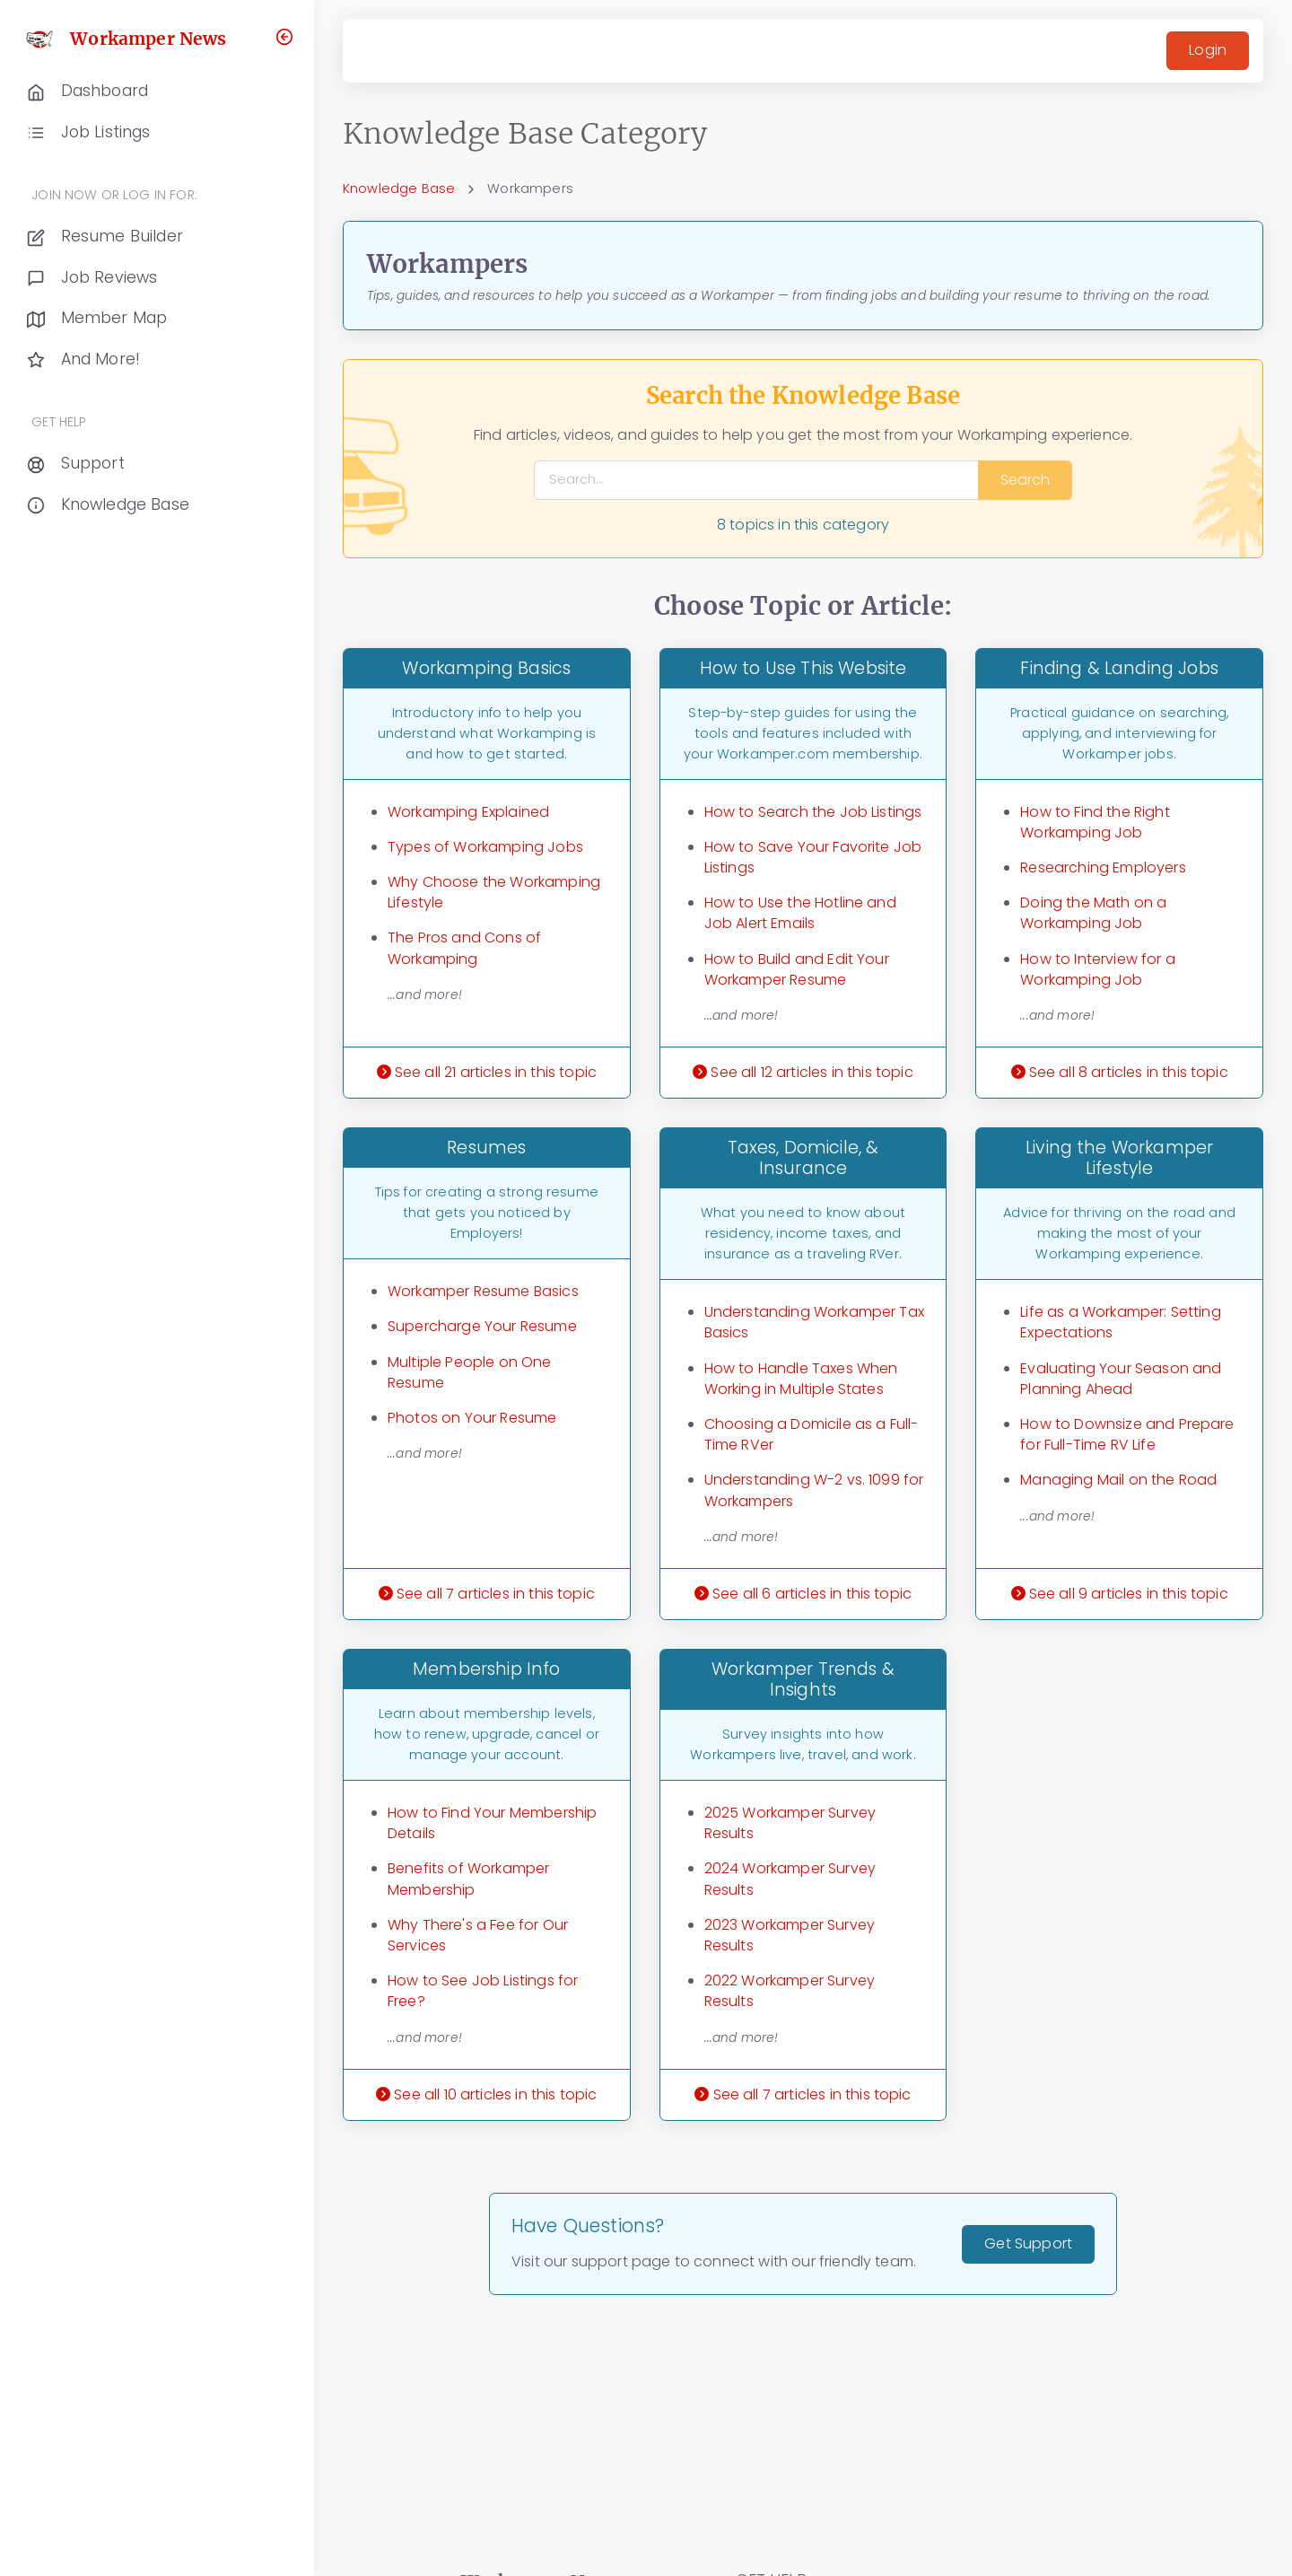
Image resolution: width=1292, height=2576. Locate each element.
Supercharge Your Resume (482, 1326)
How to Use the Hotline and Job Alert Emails (800, 912)
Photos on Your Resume (472, 1417)
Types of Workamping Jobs (485, 847)
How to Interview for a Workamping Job (1097, 969)
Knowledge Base (399, 188)
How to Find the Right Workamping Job (1094, 822)
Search (1025, 479)
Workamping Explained (468, 812)
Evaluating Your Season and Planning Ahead (1120, 1378)
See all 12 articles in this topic (802, 1072)
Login (1208, 49)
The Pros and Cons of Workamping (464, 947)
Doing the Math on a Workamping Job (1093, 912)
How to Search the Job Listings (813, 812)
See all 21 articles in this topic (487, 1072)
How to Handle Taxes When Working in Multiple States (801, 1378)
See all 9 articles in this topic (1119, 1593)
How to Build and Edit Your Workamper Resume (796, 969)
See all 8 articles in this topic (1119, 1072)
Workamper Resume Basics (483, 1291)
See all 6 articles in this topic (803, 1593)
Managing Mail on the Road (1118, 1479)
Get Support (1028, 2243)
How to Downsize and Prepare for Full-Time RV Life (1127, 1434)
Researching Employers (1102, 867)
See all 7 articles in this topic (487, 1593)
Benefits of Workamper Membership (468, 1878)
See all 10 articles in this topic (486, 2094)
